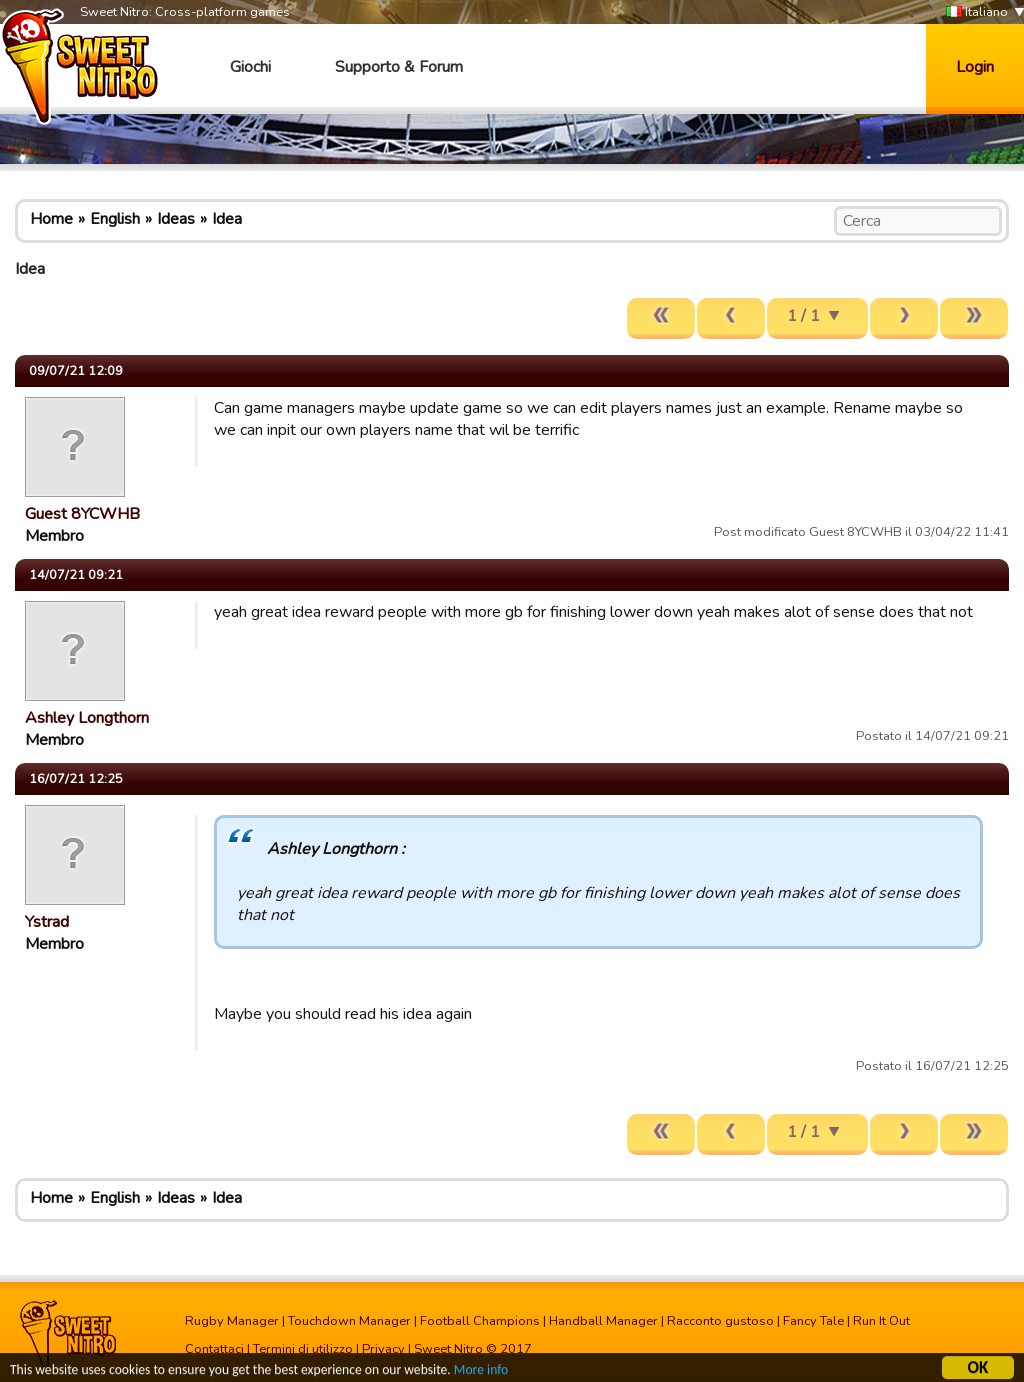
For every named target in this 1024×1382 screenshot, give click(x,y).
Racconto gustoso (720, 1321)
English (115, 219)
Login (975, 67)
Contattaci (214, 1349)
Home (51, 219)
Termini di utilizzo (303, 1349)
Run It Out (881, 1321)
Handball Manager (603, 1321)
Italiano (977, 12)
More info (481, 1372)
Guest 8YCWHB (82, 514)
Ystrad (47, 922)
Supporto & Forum (399, 67)
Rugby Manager (232, 1321)
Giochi (250, 67)
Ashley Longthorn (87, 718)
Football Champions (480, 1321)
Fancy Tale (813, 1321)
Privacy (383, 1349)
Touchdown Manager (349, 1321)
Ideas (176, 219)
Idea (227, 219)
